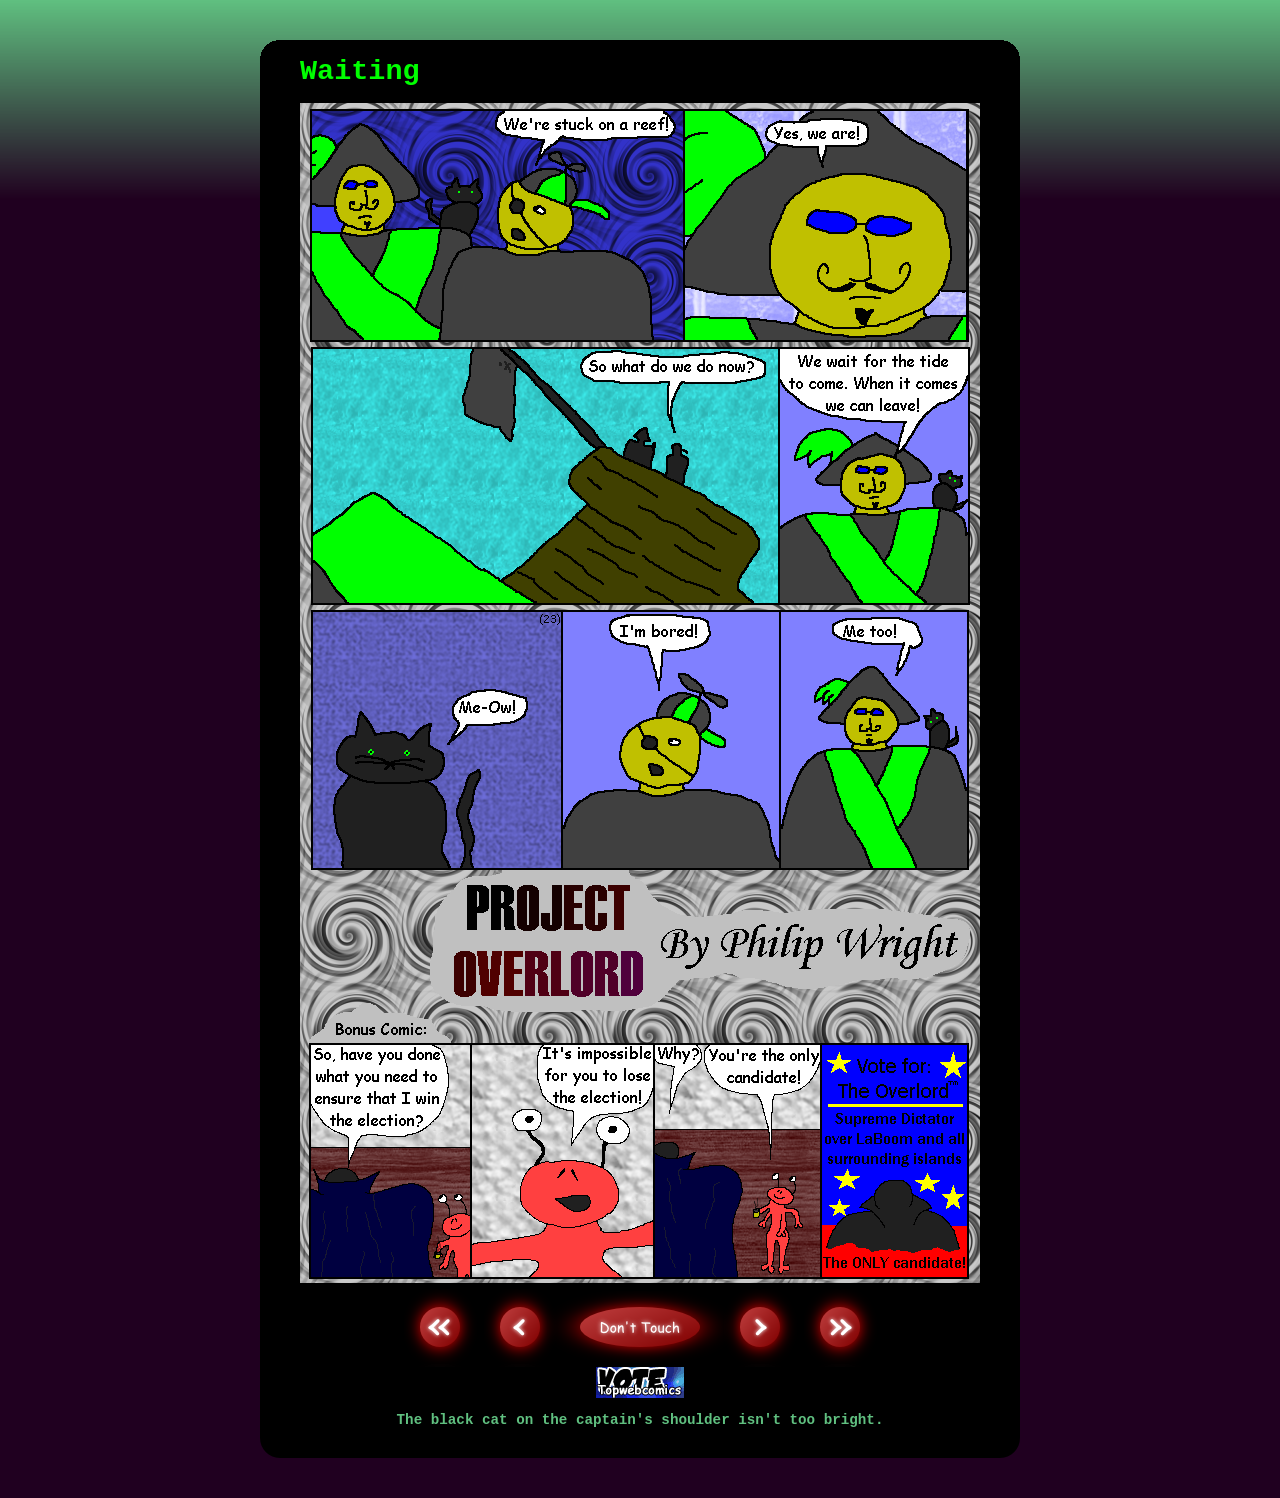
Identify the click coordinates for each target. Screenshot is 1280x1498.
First (439, 1287)
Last (840, 1287)
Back (520, 1287)
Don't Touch (640, 1287)
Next (760, 1287)
